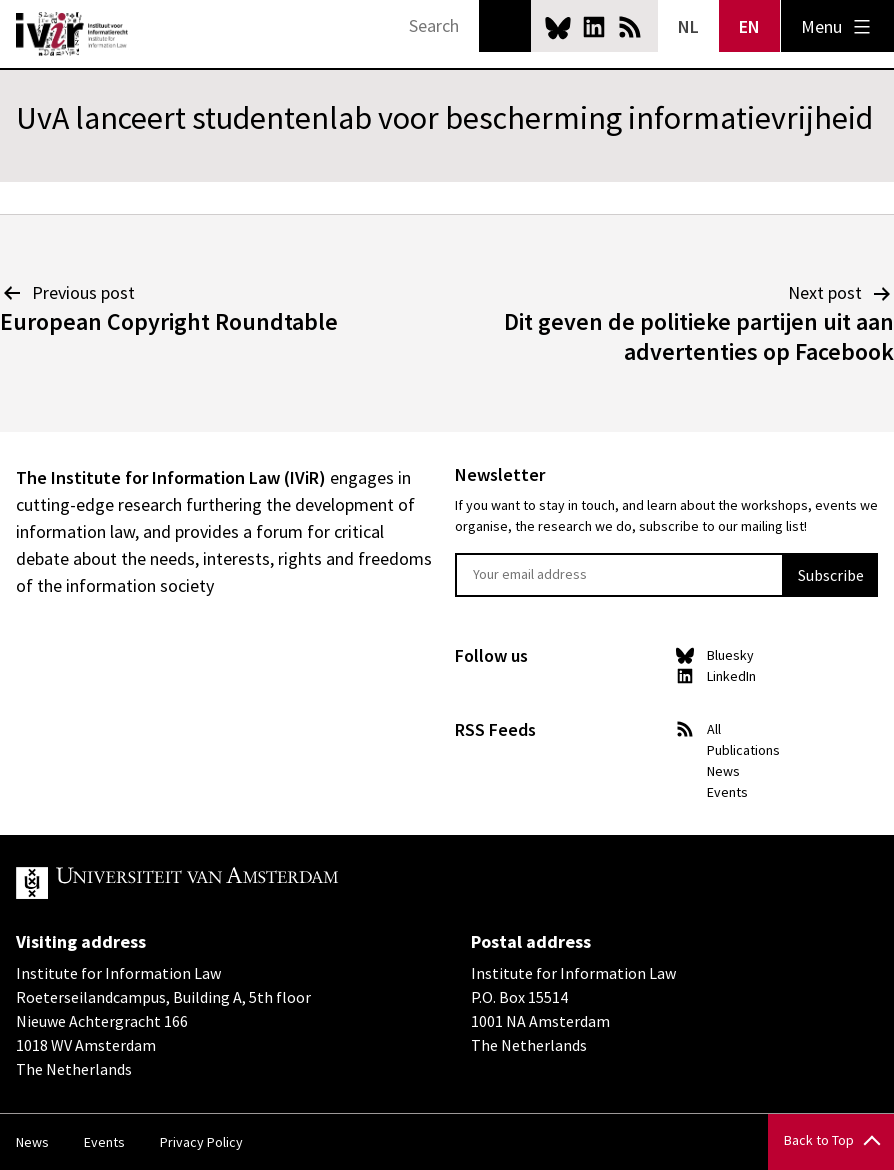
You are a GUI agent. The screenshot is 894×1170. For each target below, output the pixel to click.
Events (727, 792)
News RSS (630, 27)
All (714, 729)
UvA (248, 883)
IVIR (72, 34)
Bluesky (558, 27)
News (723, 771)
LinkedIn (594, 27)
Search (505, 26)
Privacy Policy (201, 1142)
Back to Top (819, 1140)
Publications (743, 750)
